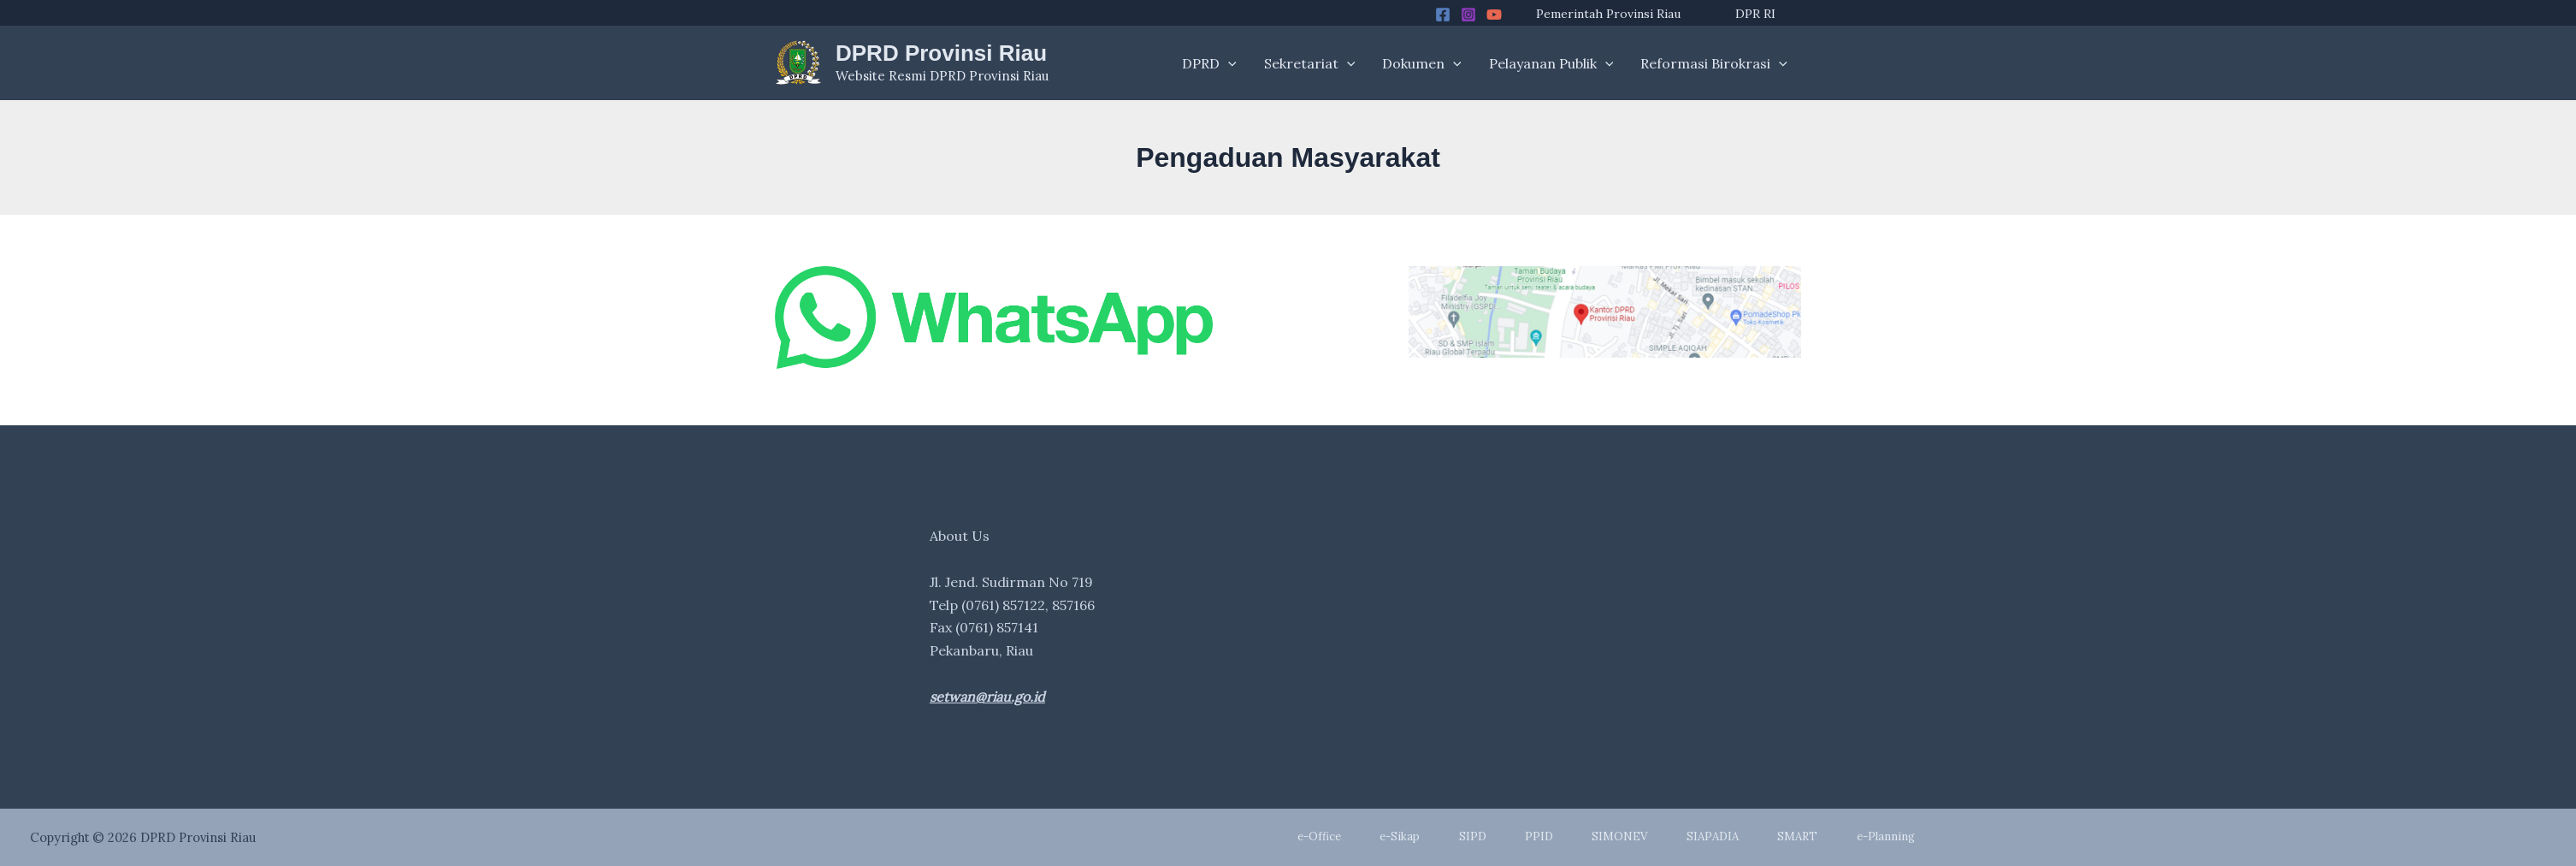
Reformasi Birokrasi (1713, 63)
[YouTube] (1494, 14)
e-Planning (1886, 836)
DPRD (1209, 63)
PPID (1539, 836)
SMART (1797, 836)
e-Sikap (1400, 836)
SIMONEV (1619, 836)
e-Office (1319, 836)
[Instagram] (1468, 14)
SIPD (1472, 836)
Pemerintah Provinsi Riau (1608, 13)
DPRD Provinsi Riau (941, 53)
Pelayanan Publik (1551, 63)
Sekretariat (1310, 63)
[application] (1228, 63)
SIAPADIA (1713, 836)
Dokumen (1422, 63)
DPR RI (1755, 13)
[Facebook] (1442, 14)
